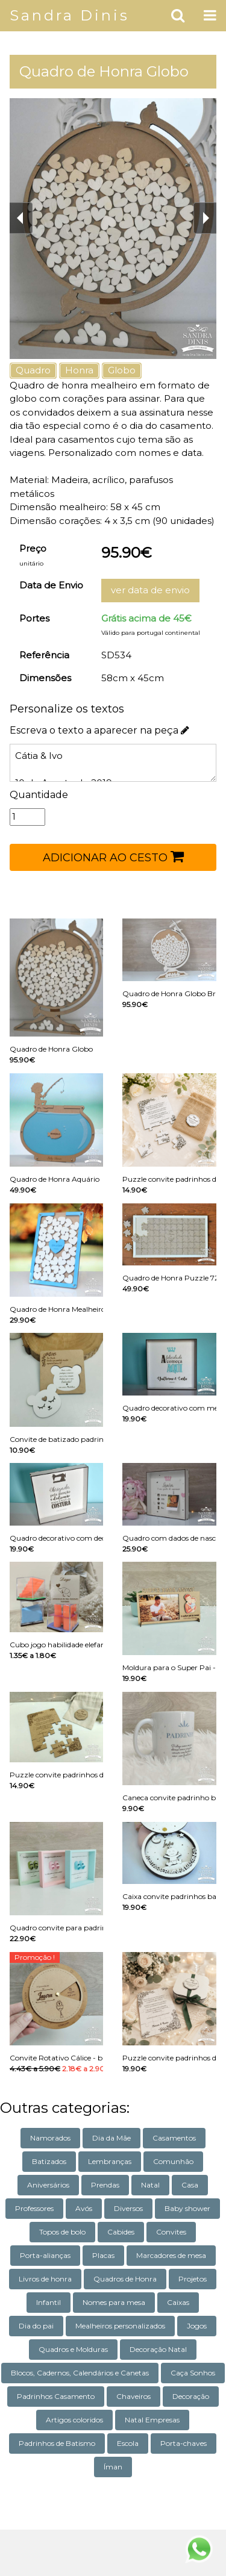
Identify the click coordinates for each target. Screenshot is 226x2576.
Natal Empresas (152, 2419)
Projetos (192, 2278)
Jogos (197, 2325)
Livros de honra (45, 2278)
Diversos (128, 2208)
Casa (189, 2184)
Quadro (33, 370)
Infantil (48, 2302)
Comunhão (173, 2161)
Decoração (190, 2396)
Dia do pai (36, 2325)
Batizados (49, 2161)
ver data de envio (150, 590)
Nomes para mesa (114, 2302)
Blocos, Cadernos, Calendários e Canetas (80, 2372)
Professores (34, 2208)
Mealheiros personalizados (120, 2325)
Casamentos (174, 2137)
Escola (128, 2443)
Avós (83, 2208)
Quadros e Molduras (73, 2349)
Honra (79, 370)
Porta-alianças (45, 2255)
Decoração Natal (158, 2349)
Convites (171, 2231)
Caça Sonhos (193, 2372)
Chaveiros (133, 2396)
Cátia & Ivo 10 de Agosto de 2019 (113, 763)
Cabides (120, 2231)
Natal (150, 2184)
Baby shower (187, 2208)
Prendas (105, 2184)
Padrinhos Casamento (56, 2396)
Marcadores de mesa (171, 2255)
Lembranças (109, 2161)
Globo (122, 370)
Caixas (178, 2302)
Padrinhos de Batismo (57, 2443)
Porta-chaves (183, 2443)
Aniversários (48, 2184)
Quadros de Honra (125, 2278)
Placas (103, 2255)
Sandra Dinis (70, 15)
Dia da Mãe (111, 2137)
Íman (113, 2466)
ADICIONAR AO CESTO (113, 856)
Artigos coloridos (74, 2419)
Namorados (50, 2137)
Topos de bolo (62, 2231)
